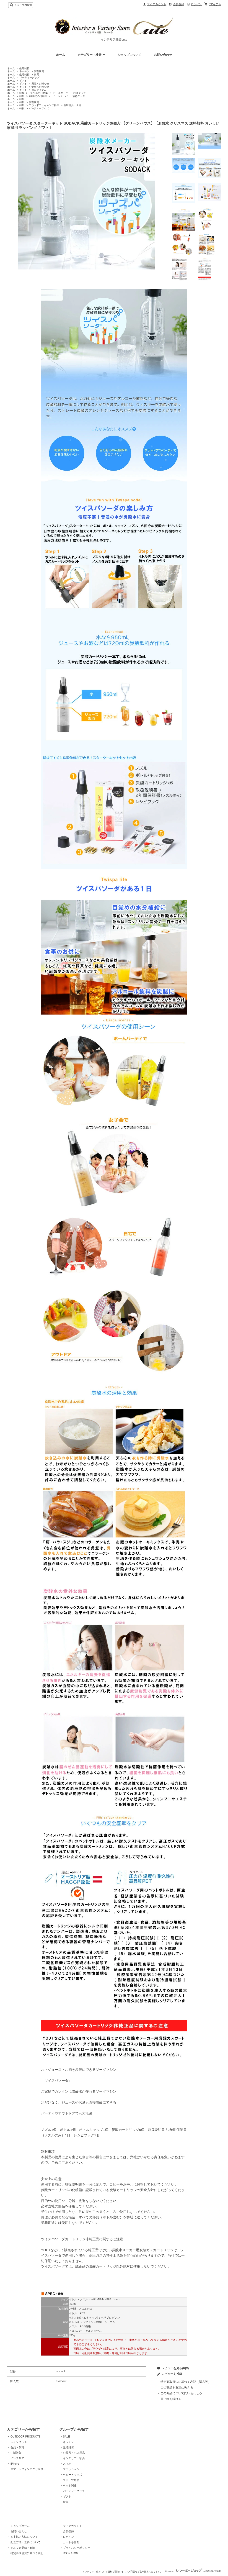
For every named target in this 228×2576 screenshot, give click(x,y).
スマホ (67, 2463)
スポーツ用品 (71, 2480)
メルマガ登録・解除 (22, 2547)
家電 (36, 74)
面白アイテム (39, 89)
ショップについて (129, 54)
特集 (21, 93)
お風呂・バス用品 (74, 2452)
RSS (66, 2553)
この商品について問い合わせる (181, 2393)
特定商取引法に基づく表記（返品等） (186, 2382)
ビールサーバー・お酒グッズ (69, 93)
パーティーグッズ (29, 77)
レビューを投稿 (171, 2374)
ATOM (74, 2553)
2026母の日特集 (38, 93)
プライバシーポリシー (76, 2547)
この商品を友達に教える (177, 2387)
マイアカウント (156, 4)
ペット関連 (70, 2485)
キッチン (24, 71)
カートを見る (71, 2542)
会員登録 (178, 4)
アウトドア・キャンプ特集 (44, 105)
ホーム (60, 54)
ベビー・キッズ (72, 2474)
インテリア (17, 2458)
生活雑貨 (24, 68)
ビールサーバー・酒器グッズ (68, 96)
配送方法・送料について (25, 2542)
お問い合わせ (163, 54)
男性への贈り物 (40, 83)
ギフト (23, 80)
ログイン (196, 4)
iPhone (14, 2463)
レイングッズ (18, 2442)
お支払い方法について (24, 2536)
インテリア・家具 (74, 2458)
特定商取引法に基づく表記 (26, 2553)
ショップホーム (20, 2525)
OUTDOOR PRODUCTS (25, 2436)
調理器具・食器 (72, 105)
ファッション (71, 2469)
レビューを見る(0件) (175, 2368)
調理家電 (39, 71)
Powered (193, 2571)
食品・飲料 (17, 2447)
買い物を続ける (171, 2399)
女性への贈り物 (40, 86)
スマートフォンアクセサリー (28, 2469)
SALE (66, 2436)
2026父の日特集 (38, 96)
